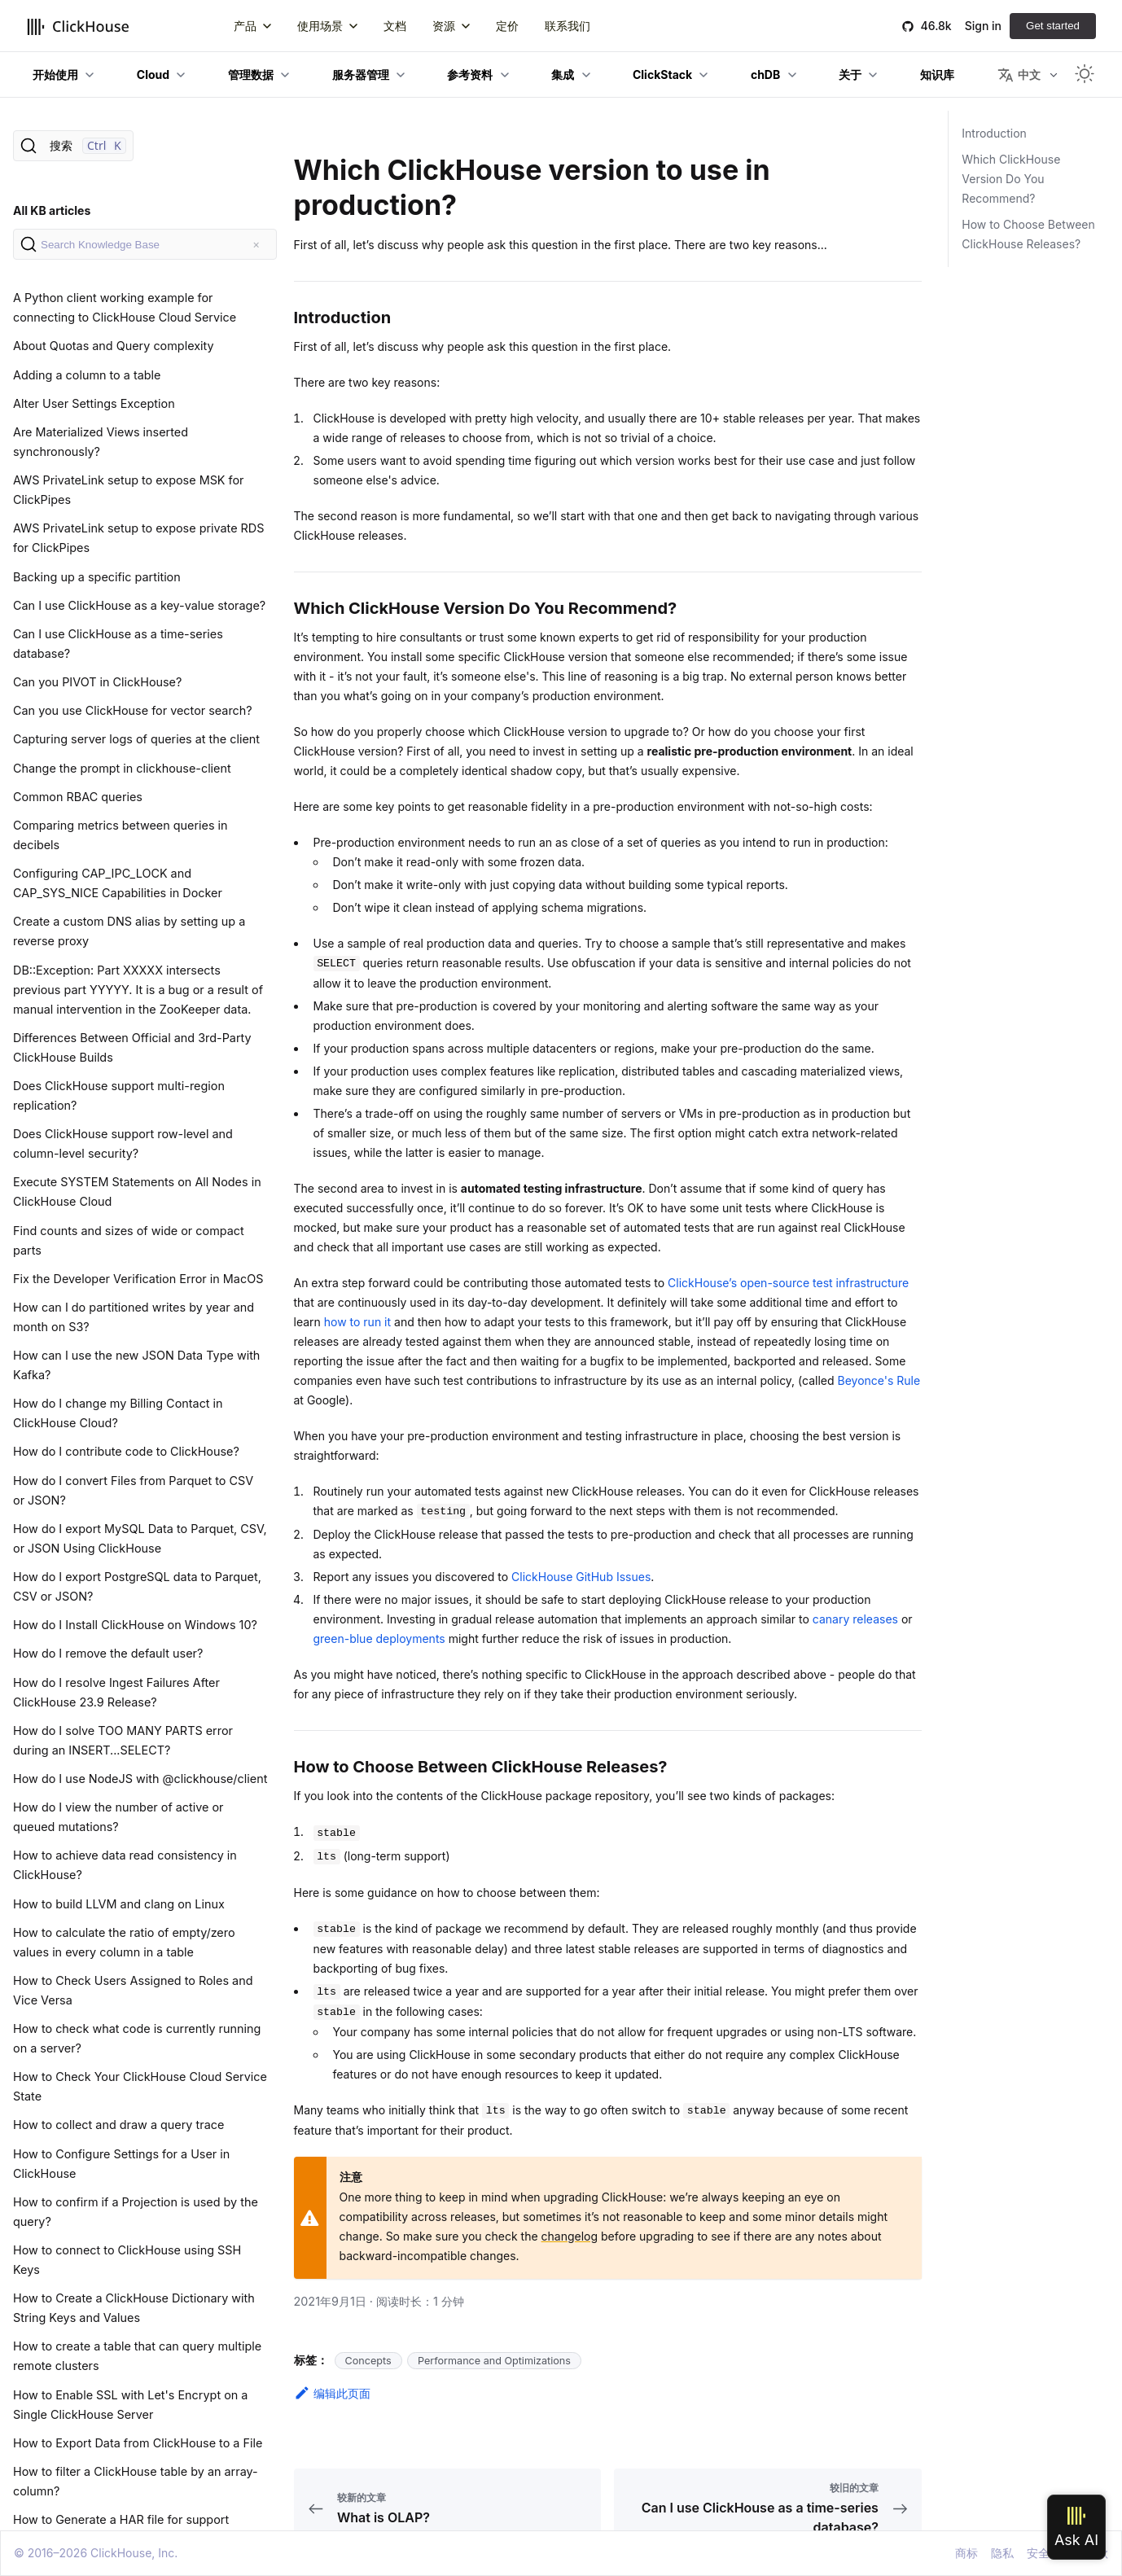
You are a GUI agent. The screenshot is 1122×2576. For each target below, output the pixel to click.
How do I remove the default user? (108, 1653)
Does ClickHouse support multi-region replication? (119, 1095)
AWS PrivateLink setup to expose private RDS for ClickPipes (138, 537)
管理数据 (251, 74)
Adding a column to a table (86, 375)
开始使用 (55, 74)
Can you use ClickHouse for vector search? (132, 710)
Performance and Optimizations (494, 2361)
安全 (1038, 2553)
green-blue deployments (379, 1638)
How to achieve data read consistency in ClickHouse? (125, 1865)
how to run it (357, 1322)
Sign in (983, 26)
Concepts (368, 2361)
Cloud (153, 74)
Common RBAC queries (77, 797)
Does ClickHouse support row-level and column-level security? (123, 1143)
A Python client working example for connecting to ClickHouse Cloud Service (124, 307)
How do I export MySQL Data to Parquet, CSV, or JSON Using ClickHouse (140, 1538)
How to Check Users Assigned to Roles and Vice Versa (132, 1990)
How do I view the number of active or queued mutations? (118, 1816)
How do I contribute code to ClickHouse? (126, 1451)
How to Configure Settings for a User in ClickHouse (121, 2163)
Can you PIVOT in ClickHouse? (97, 682)
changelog (569, 2236)
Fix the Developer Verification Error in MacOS (138, 1279)
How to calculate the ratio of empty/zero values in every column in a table (124, 1942)
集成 (562, 74)
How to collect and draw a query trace (118, 2124)
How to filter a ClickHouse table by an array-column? (135, 2481)
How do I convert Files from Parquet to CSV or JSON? (133, 1490)
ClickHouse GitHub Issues (581, 1577)
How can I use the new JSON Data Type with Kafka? (136, 1365)
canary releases (855, 1619)
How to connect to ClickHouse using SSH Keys (127, 2259)
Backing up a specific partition (97, 577)
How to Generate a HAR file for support (121, 2519)
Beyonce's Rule (878, 1380)
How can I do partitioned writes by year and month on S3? (133, 1317)
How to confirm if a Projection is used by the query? (135, 2211)
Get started (1053, 26)
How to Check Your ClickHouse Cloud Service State (140, 2086)
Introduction (994, 133)
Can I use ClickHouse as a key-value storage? (139, 605)
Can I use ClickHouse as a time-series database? (118, 643)
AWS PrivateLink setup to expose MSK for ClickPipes (128, 489)
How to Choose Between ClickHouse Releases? (1028, 234)
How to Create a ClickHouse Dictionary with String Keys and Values (134, 2307)
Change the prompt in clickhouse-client (122, 768)
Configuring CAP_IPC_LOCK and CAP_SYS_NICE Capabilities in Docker (117, 883)
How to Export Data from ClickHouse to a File (137, 2443)
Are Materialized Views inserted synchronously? (100, 441)
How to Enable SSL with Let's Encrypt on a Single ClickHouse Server (130, 2404)
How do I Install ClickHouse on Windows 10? (135, 1625)
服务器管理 (360, 74)
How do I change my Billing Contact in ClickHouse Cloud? (118, 1413)
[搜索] (73, 145)
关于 (850, 74)
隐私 (1002, 2553)
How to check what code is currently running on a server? (137, 2038)
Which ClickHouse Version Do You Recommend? (1011, 178)
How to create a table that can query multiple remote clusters (137, 2355)
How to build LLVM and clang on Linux (119, 1904)
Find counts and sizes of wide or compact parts (128, 1240)
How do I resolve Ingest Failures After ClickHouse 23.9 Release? (116, 1692)
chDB (765, 74)
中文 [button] (1019, 75)
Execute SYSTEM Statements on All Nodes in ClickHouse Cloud (137, 1191)
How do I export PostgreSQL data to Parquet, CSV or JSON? (137, 1586)
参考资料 (470, 74)
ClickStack (662, 74)
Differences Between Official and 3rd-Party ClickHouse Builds (132, 1047)
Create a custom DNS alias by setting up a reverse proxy (129, 931)
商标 (966, 2553)
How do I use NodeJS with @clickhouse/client (140, 1778)
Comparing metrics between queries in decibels (120, 835)
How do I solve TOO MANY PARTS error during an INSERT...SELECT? (123, 1740)
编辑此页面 (332, 2393)
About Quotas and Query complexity (113, 346)
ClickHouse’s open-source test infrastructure (788, 1283)
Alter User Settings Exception (94, 403)
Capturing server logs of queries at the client (136, 739)
